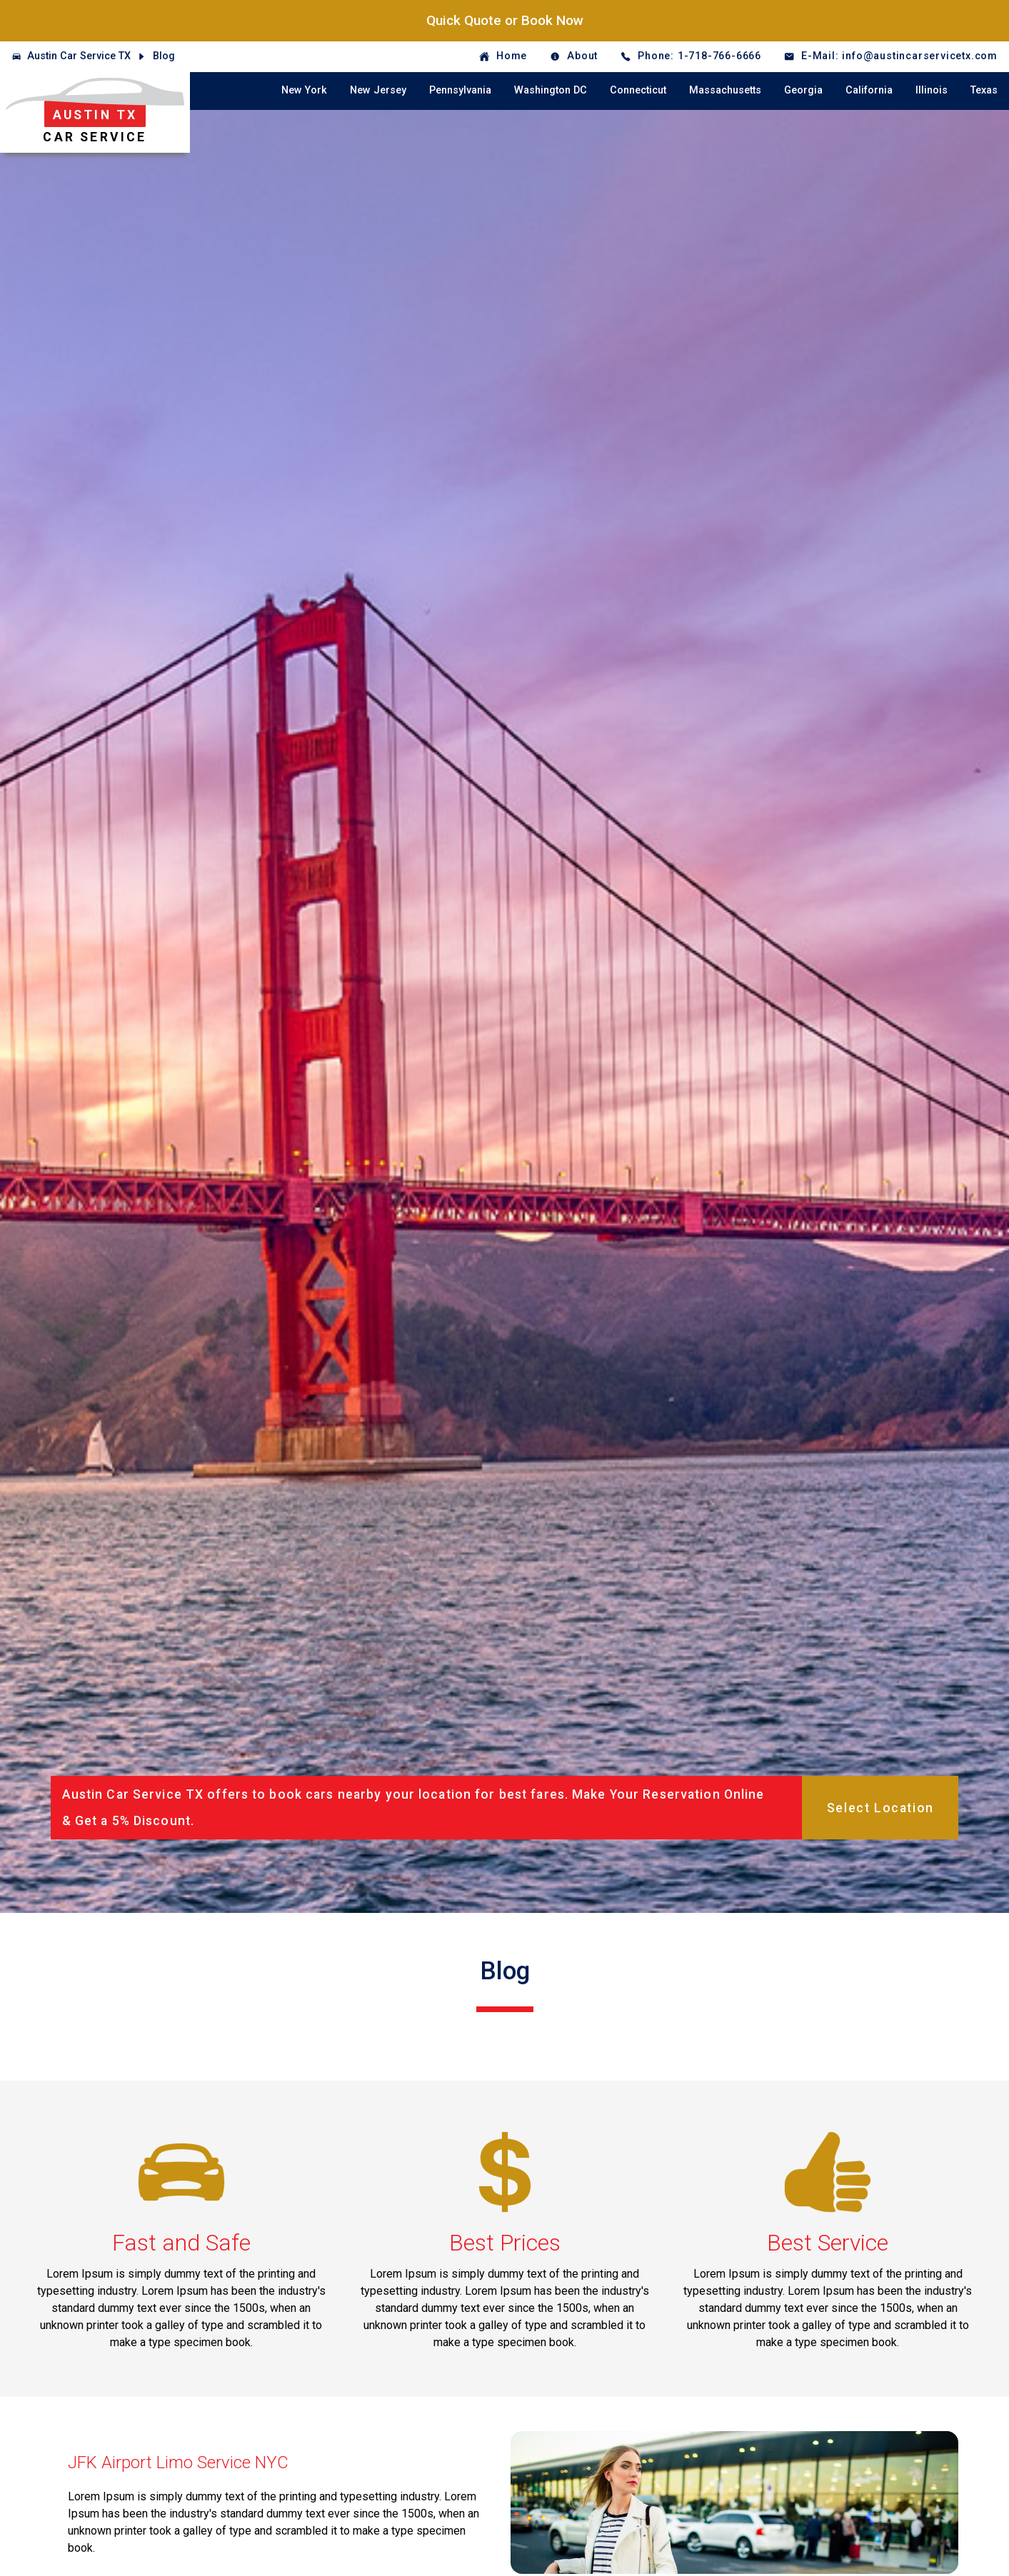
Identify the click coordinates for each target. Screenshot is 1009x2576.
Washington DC (550, 90)
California (869, 90)
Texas (984, 90)
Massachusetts (725, 90)
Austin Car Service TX (79, 56)
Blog (164, 56)
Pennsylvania (460, 90)
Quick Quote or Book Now (504, 20)
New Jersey (378, 90)
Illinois (931, 90)
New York (304, 90)
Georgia (803, 90)
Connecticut (638, 90)
